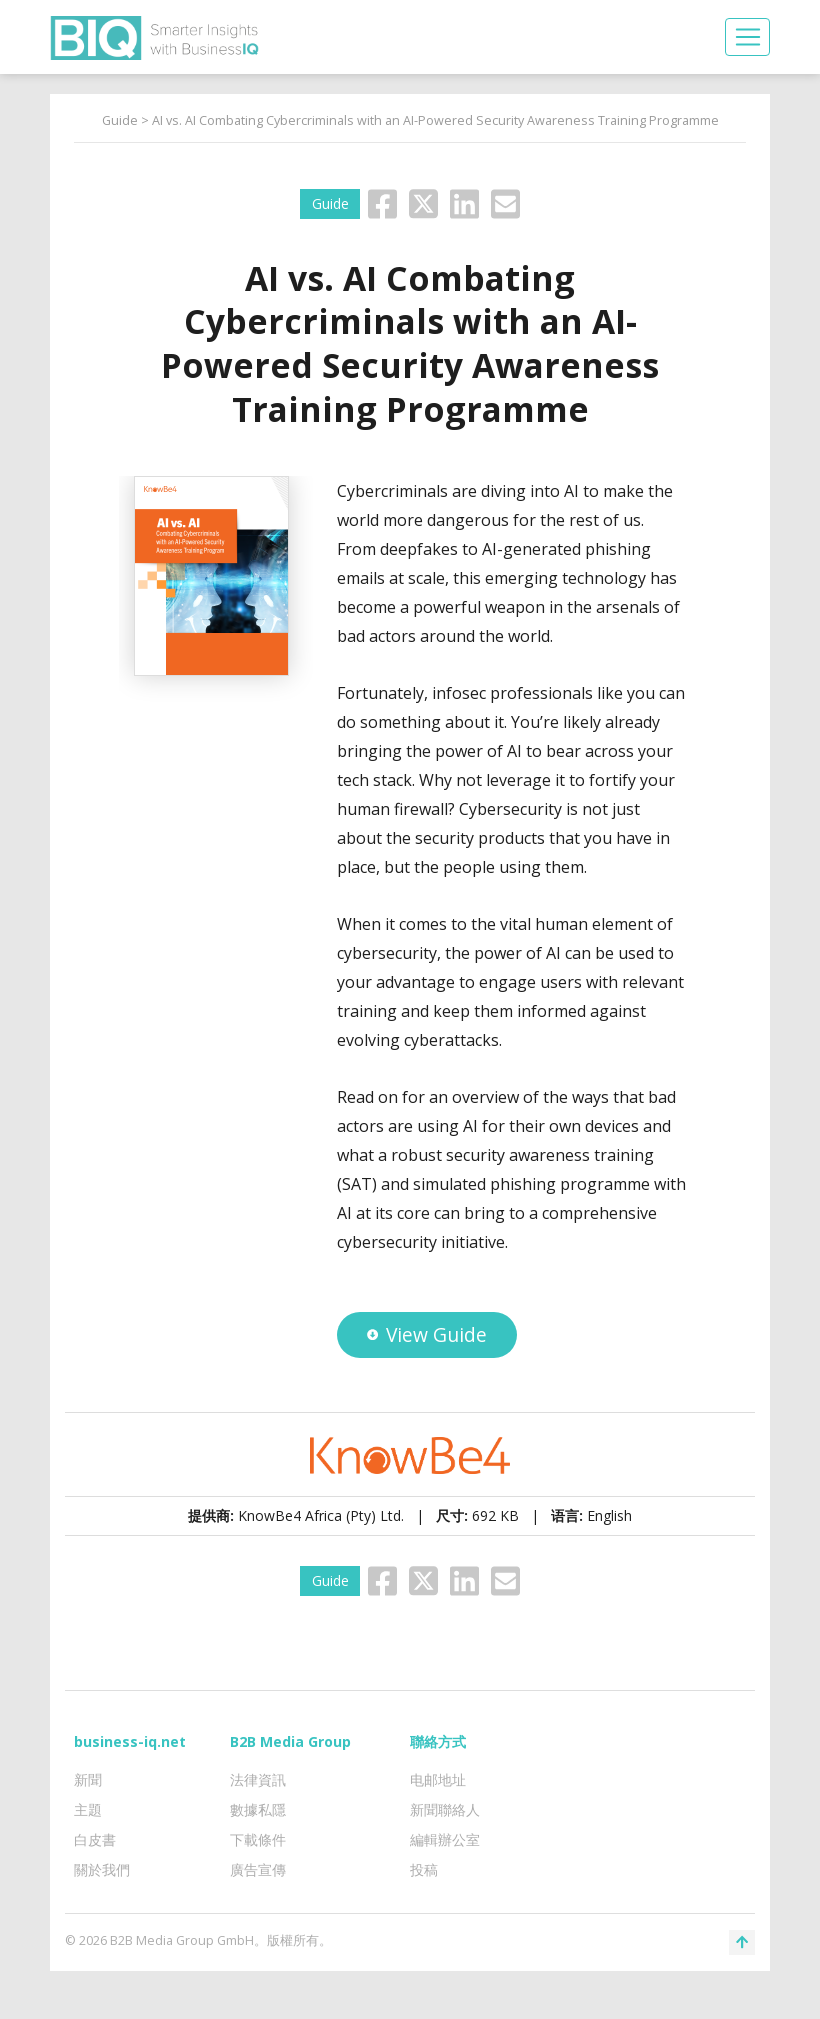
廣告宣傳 (258, 1869)
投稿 (424, 1869)
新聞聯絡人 (445, 1809)
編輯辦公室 (445, 1839)
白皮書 (95, 1839)
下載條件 (258, 1839)
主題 (88, 1809)
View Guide (427, 1334)
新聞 (88, 1779)
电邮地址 (438, 1779)
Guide (120, 120)
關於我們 (102, 1869)
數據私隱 (258, 1809)
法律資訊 (258, 1779)
